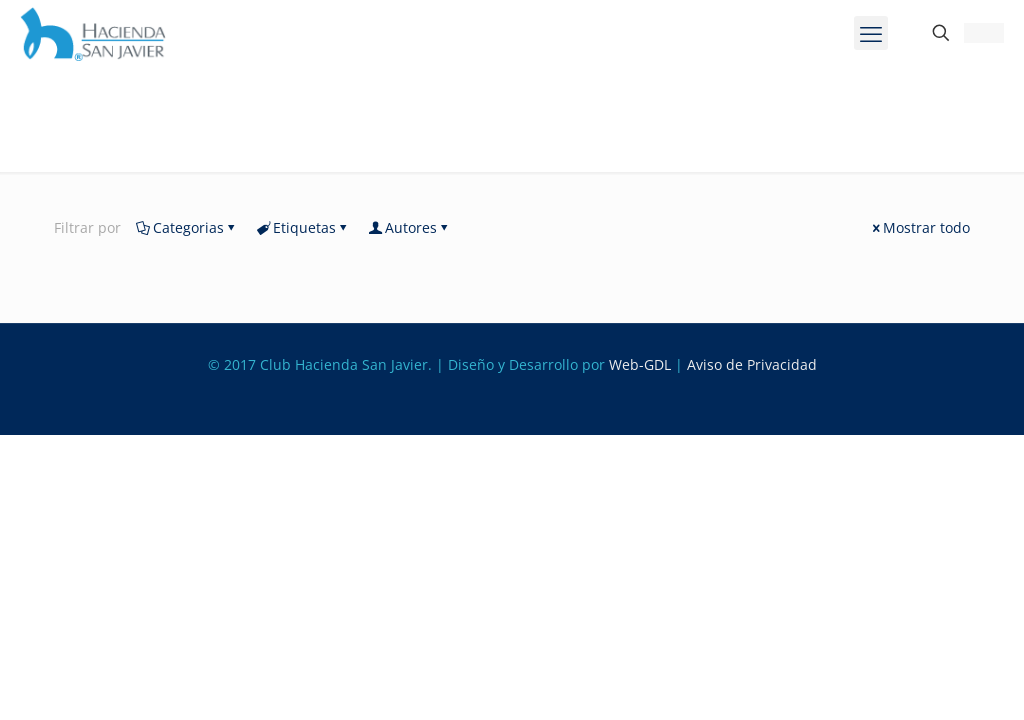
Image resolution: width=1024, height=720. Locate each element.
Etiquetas (303, 227)
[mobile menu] (871, 33)
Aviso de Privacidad (752, 364)
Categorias (187, 227)
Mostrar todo (919, 227)
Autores (409, 227)
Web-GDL (640, 364)
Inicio (60, 154)
